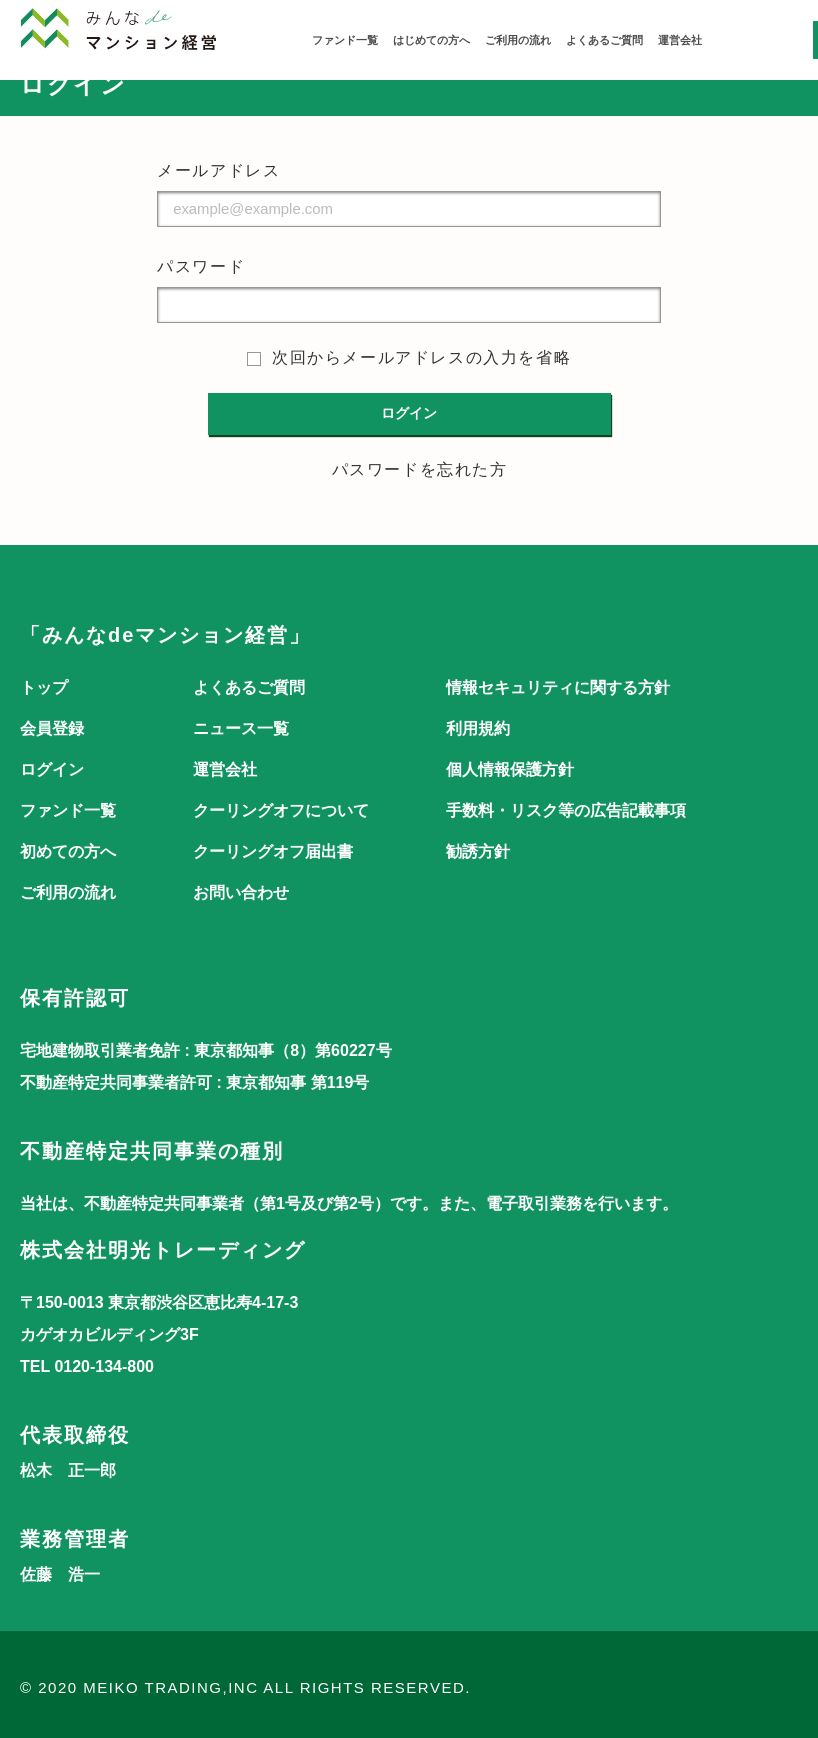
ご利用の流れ (518, 40)
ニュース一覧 (241, 728)
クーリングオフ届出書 (273, 851)
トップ (44, 687)
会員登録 (52, 728)
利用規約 (478, 728)
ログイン (52, 769)
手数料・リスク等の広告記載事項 (566, 810)
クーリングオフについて (281, 810)
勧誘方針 (478, 851)
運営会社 (680, 40)
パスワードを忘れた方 (420, 469)
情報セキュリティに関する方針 (558, 687)
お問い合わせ (241, 892)
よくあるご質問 (604, 40)
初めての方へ (68, 851)
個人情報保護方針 (510, 769)
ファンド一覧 (345, 40)
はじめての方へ (431, 40)
